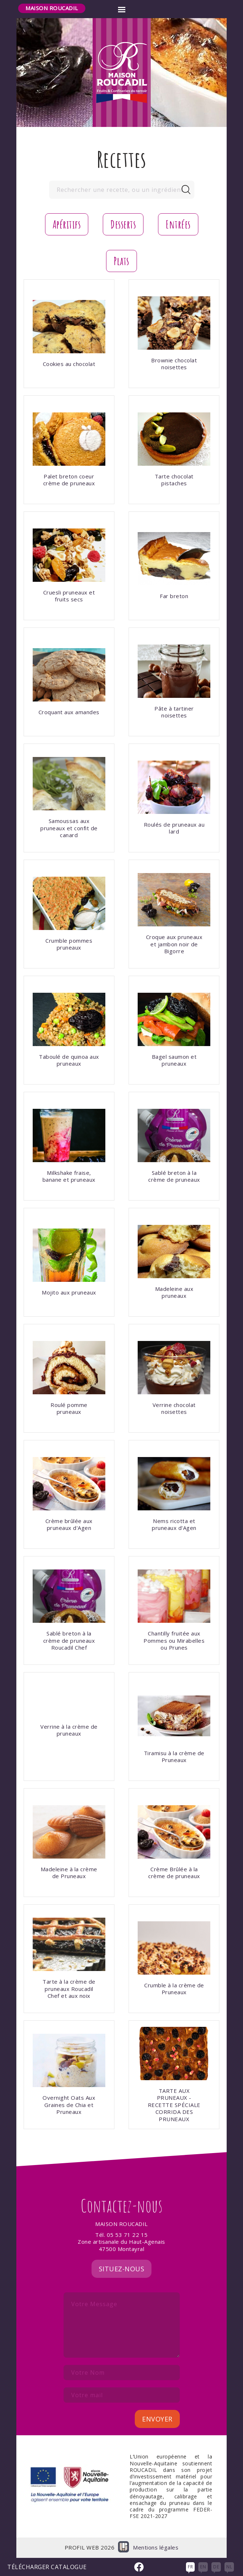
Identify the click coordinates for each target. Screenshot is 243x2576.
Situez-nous (122, 2268)
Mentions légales (155, 2547)
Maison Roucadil (51, 8)
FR (190, 2567)
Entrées (178, 224)
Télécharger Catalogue (47, 2567)
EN (203, 2567)
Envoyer (157, 2419)
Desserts (123, 224)
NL (229, 2567)
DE (216, 2567)
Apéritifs (67, 224)
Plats (121, 261)
